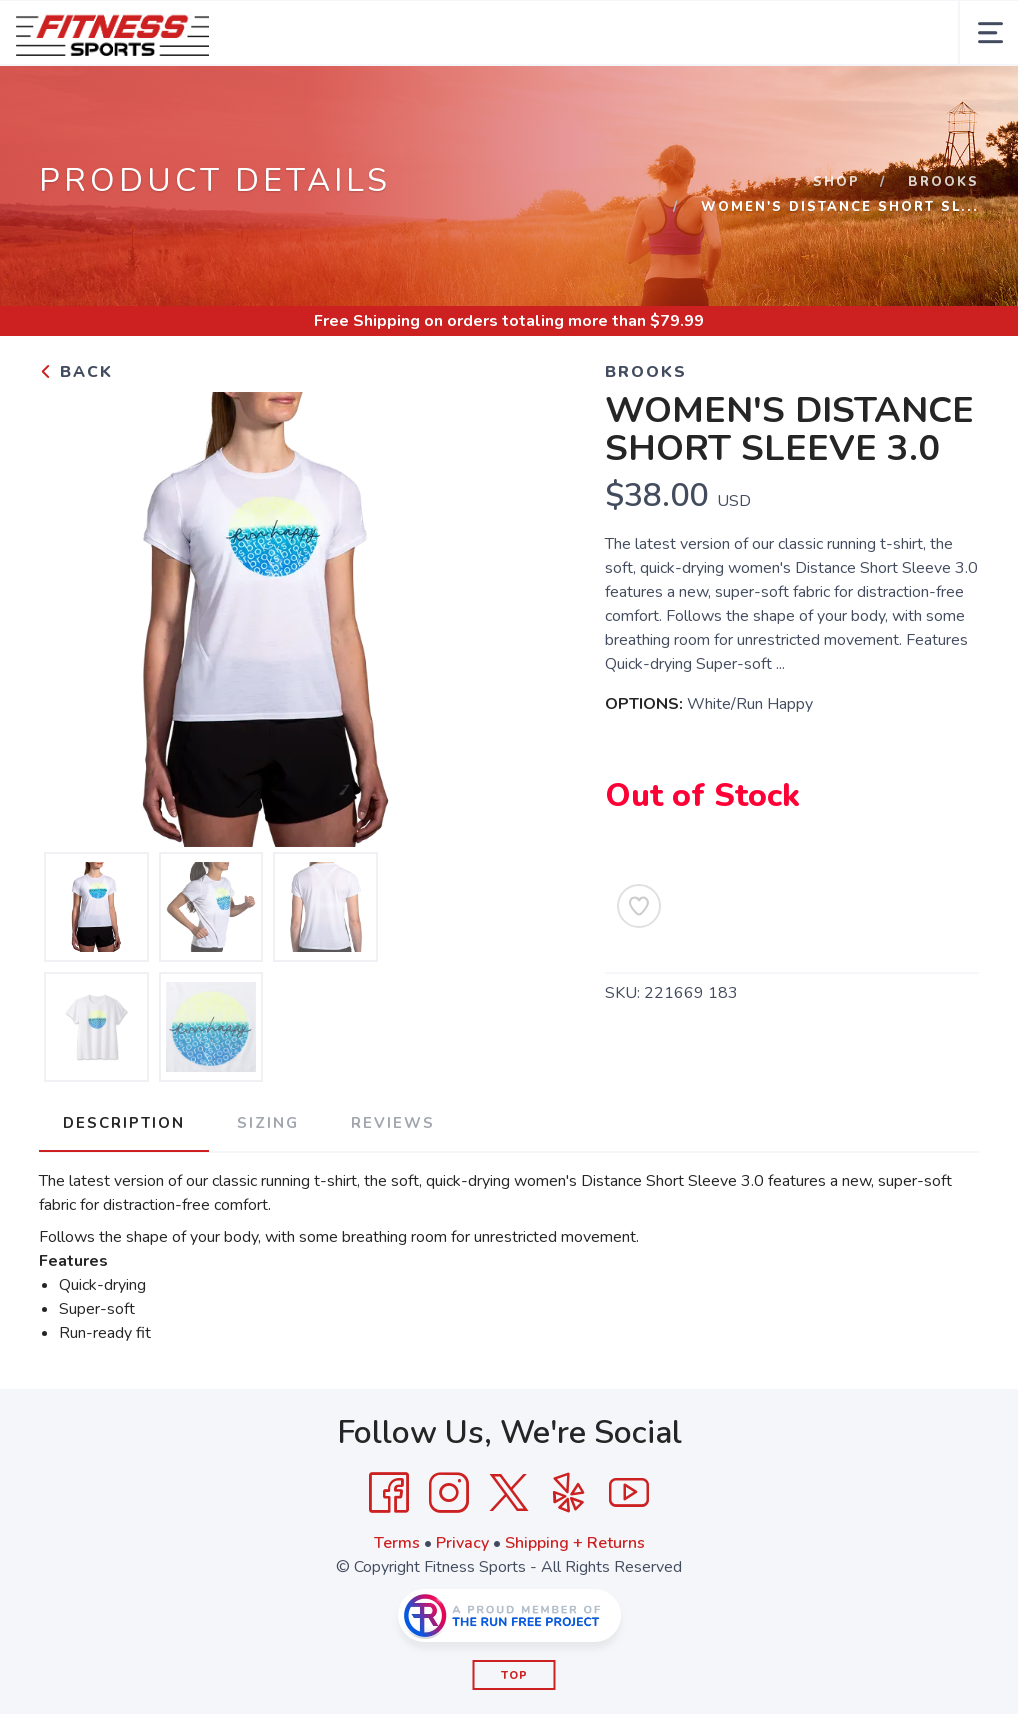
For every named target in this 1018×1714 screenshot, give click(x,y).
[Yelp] (569, 1493)
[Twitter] (509, 1493)
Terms (397, 1543)
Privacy (462, 1543)
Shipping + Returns (575, 1543)
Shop (836, 182)
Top (514, 1675)
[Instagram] (449, 1493)
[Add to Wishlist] (639, 906)
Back (76, 372)
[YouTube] (629, 1493)
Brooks (943, 182)
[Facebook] (389, 1493)
